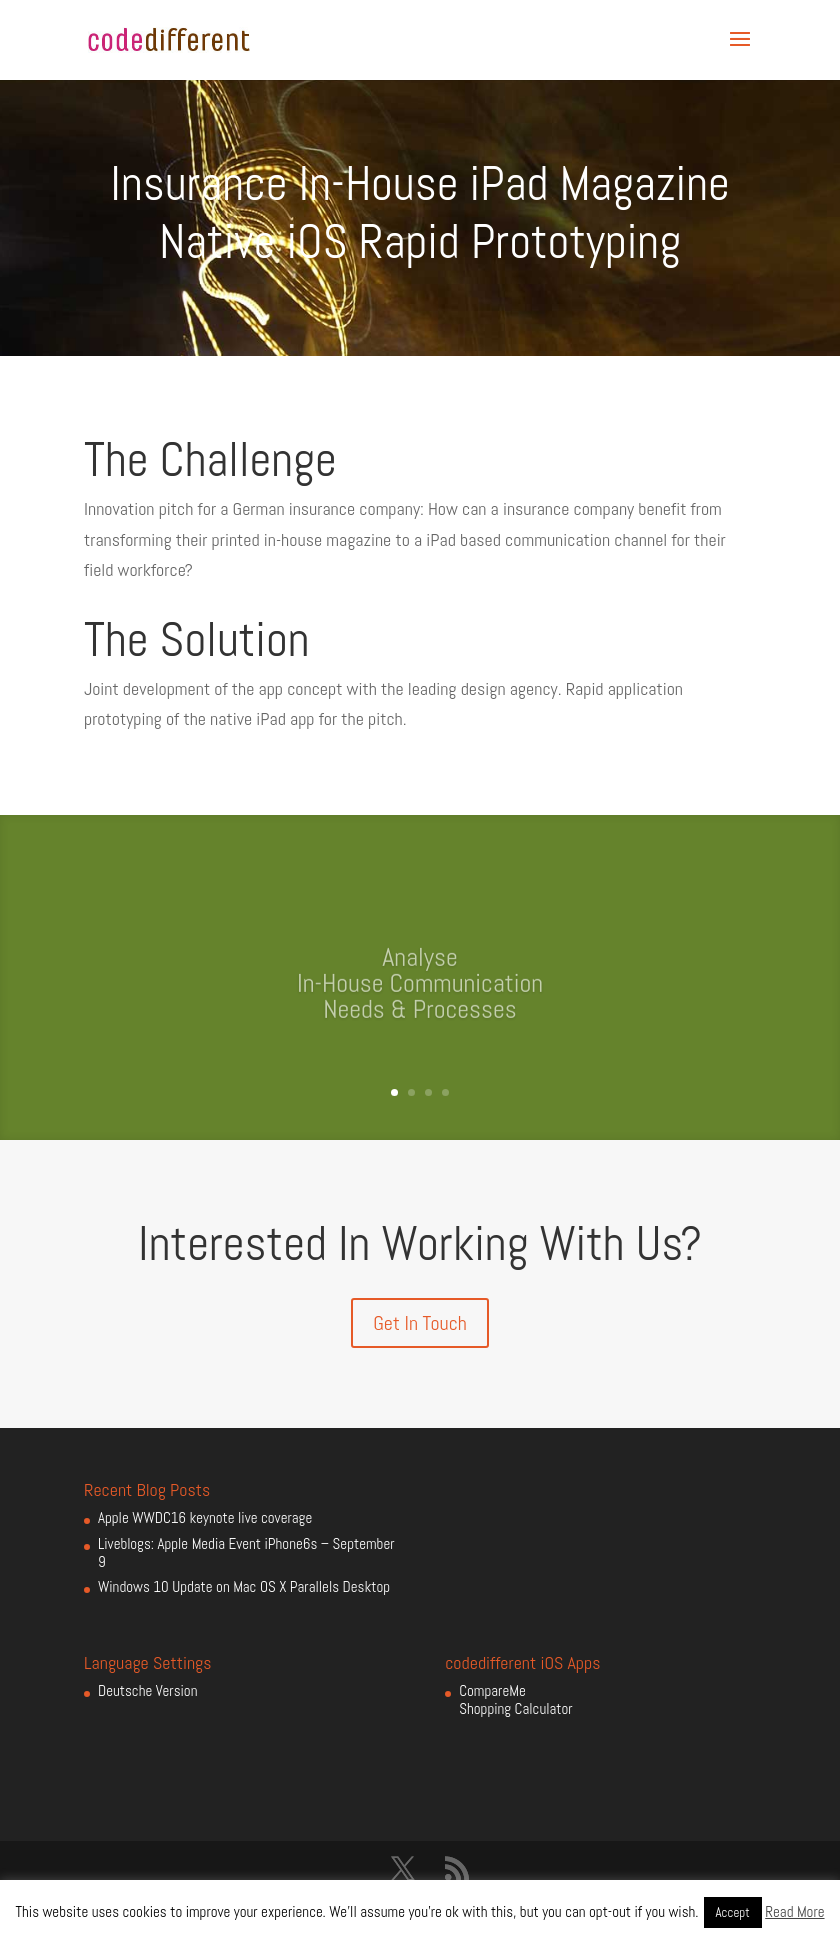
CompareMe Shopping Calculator (515, 1699)
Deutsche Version (147, 1690)
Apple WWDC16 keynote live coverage (205, 1517)
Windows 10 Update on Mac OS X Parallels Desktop (244, 1586)
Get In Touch (420, 1323)
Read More (794, 1911)
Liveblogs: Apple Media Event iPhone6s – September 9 (246, 1552)
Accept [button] (733, 1912)
